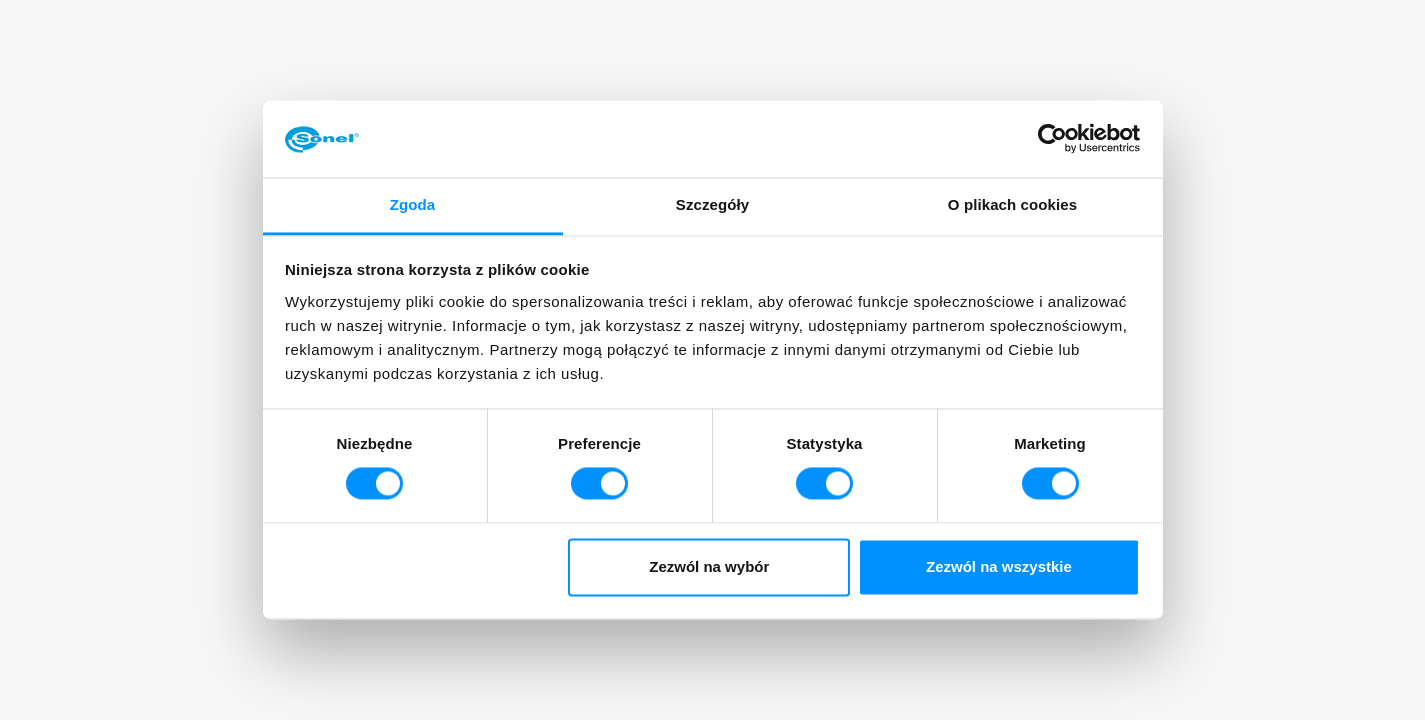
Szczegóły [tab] (712, 204)
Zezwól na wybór (709, 566)
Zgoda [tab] (413, 204)
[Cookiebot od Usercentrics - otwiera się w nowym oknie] (1052, 139)
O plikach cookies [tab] (1012, 204)
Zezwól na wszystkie (999, 566)
